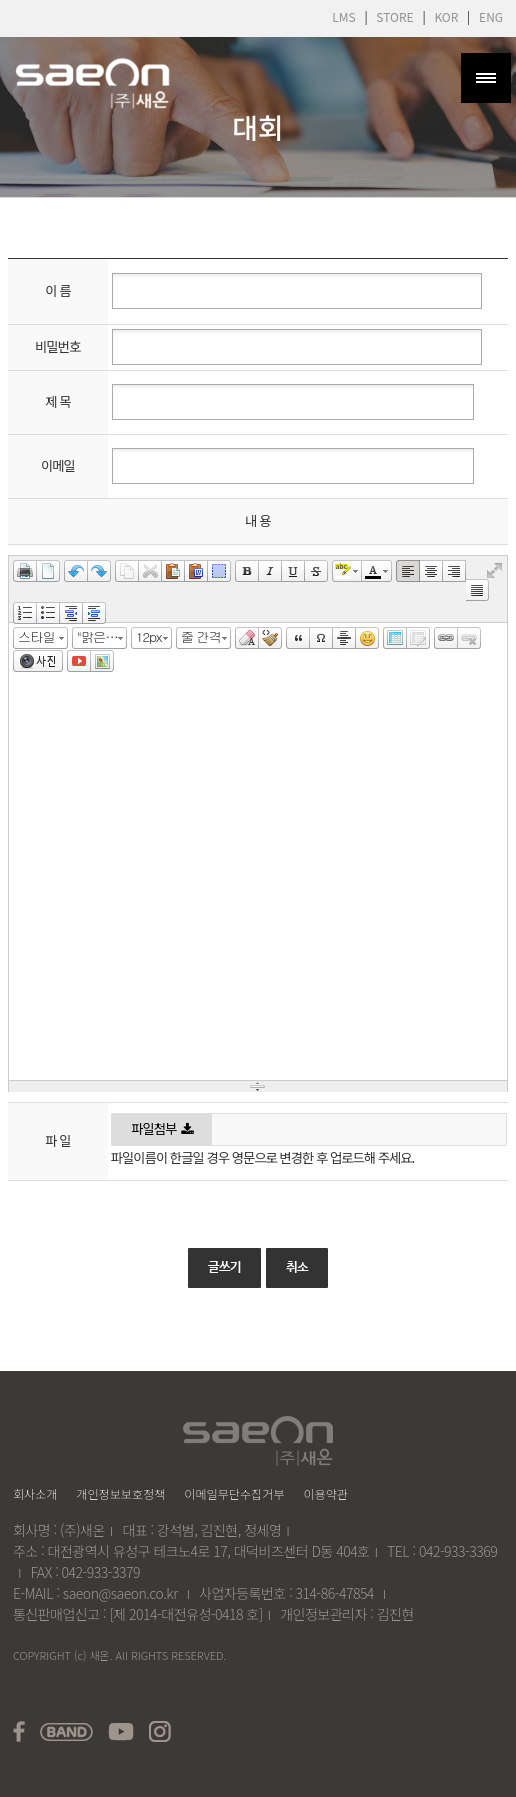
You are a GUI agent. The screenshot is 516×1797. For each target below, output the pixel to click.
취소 (297, 1287)
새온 (99, 1655)
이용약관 (325, 1493)
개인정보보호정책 (120, 1493)
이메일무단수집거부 (234, 1493)
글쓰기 (224, 1287)
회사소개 (35, 1493)
